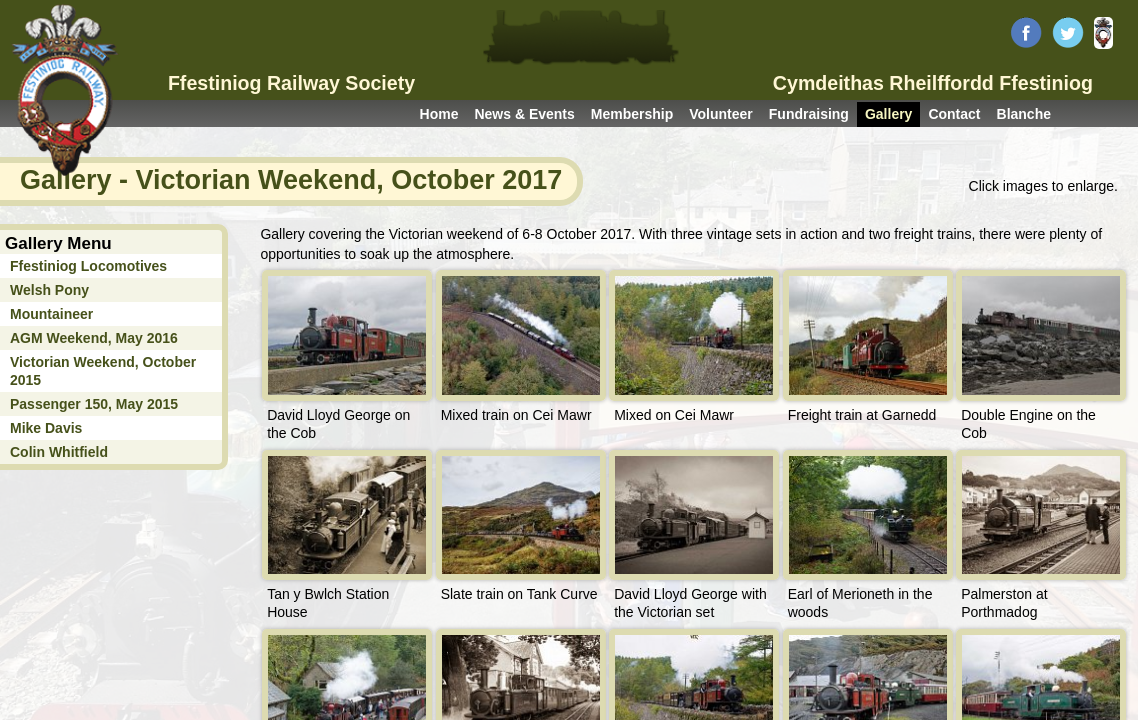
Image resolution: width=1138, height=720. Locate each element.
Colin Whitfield (59, 452)
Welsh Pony (49, 290)
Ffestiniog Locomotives (88, 266)
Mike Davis (46, 428)
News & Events (524, 114)
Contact (954, 114)
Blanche (1024, 114)
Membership (632, 114)
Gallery (888, 114)
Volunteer (721, 114)
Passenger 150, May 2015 (94, 404)
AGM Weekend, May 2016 (94, 338)
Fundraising (809, 114)
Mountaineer (51, 314)
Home (439, 114)
